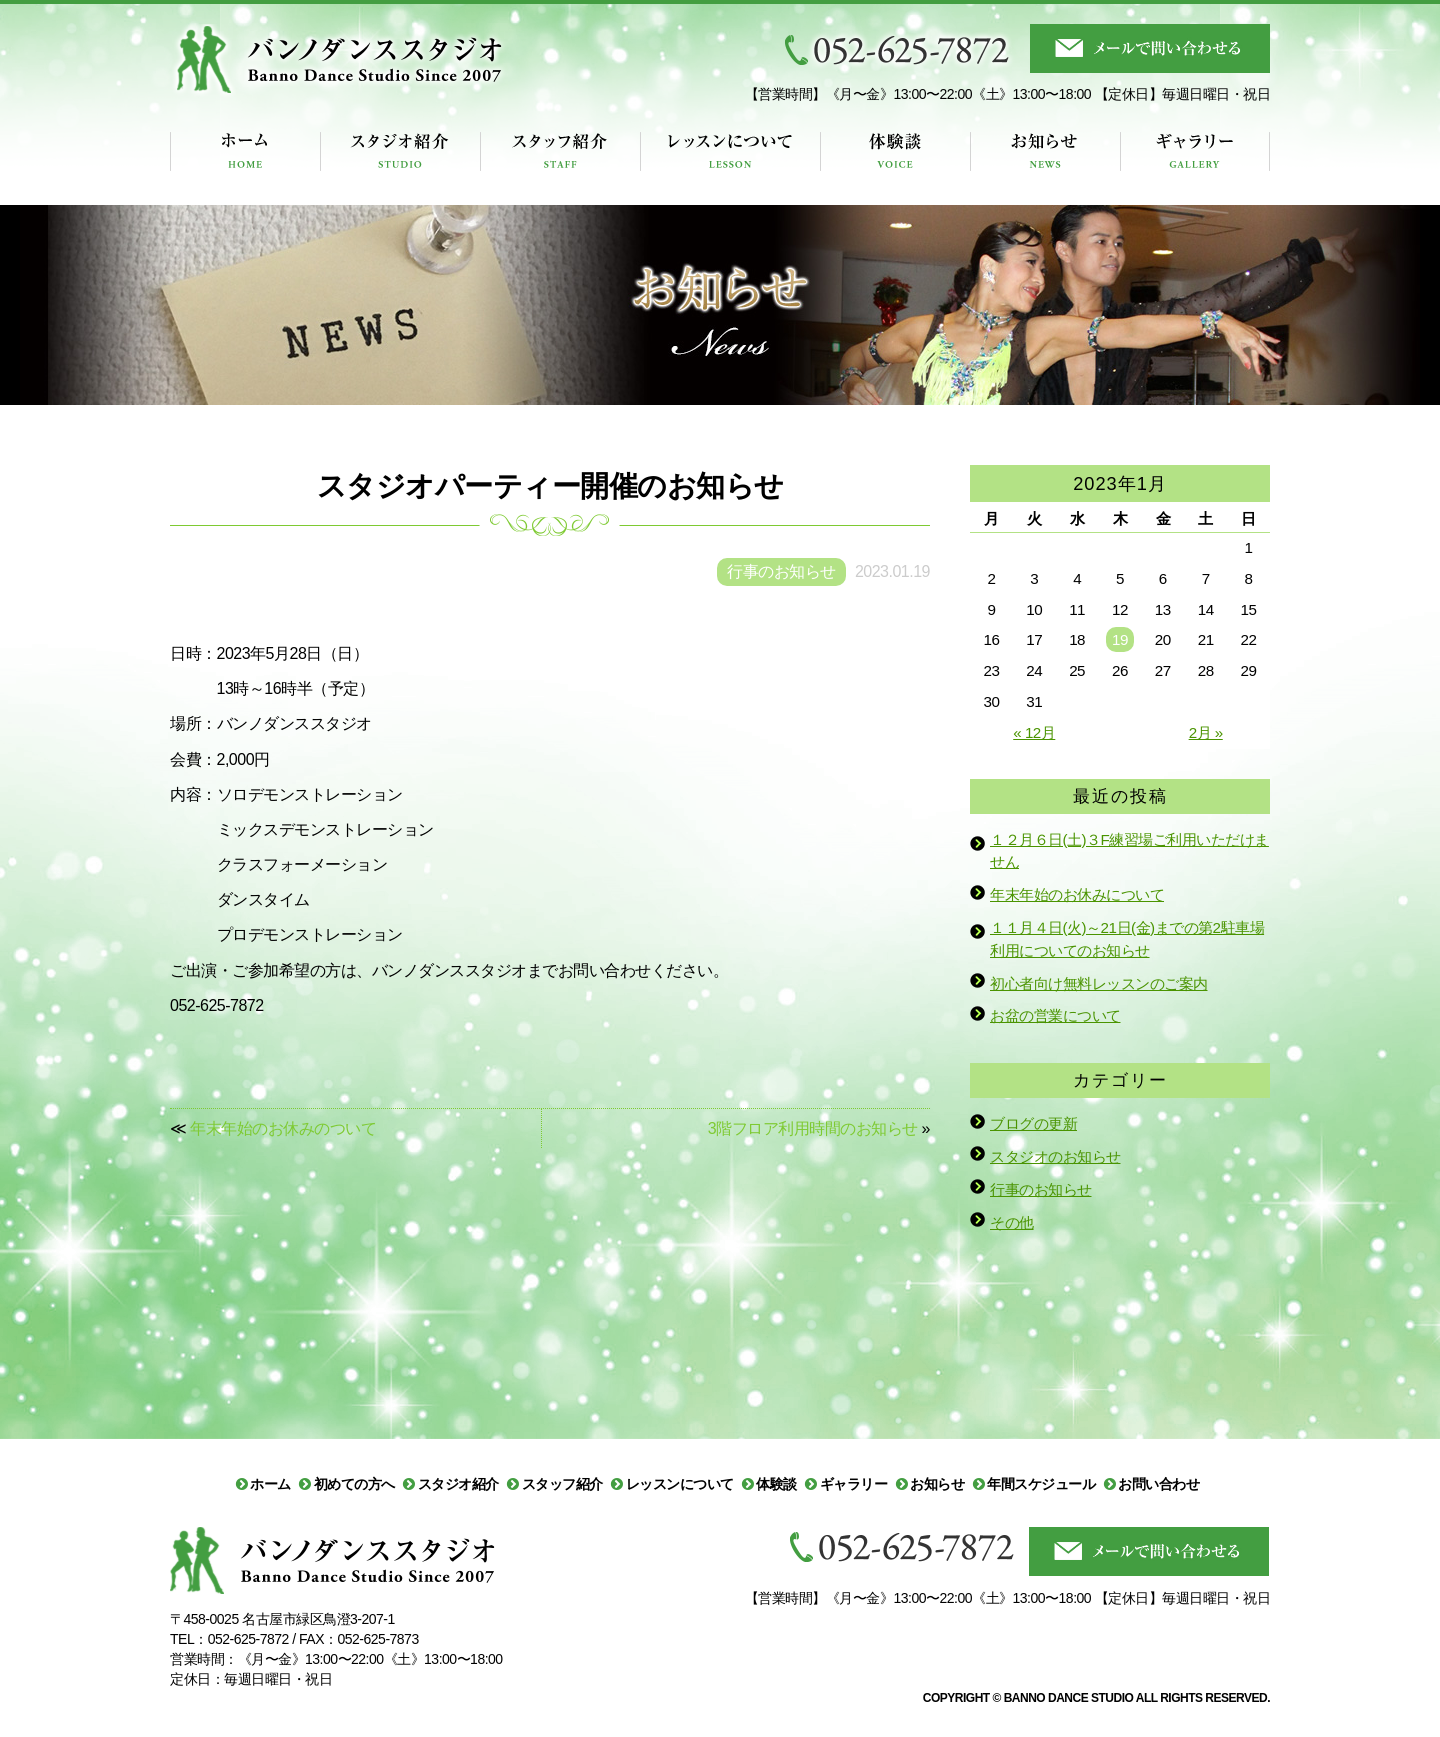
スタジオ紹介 (458, 1484)
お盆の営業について (1055, 1015)
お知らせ (937, 1484)
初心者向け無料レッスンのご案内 (1099, 983)
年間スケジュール (1041, 1484)
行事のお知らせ (1041, 1189)
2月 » (1206, 732)
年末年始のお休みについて (1077, 894)
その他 (1012, 1222)
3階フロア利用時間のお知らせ (813, 1128)
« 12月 (1034, 732)
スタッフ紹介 (562, 1484)
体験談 (776, 1484)
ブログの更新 (1033, 1123)
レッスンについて (680, 1484)
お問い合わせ (1158, 1484)
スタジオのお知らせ (1055, 1156)
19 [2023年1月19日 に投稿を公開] (1120, 639)
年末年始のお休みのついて (283, 1128)
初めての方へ (354, 1484)
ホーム (270, 1484)
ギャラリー (854, 1484)
